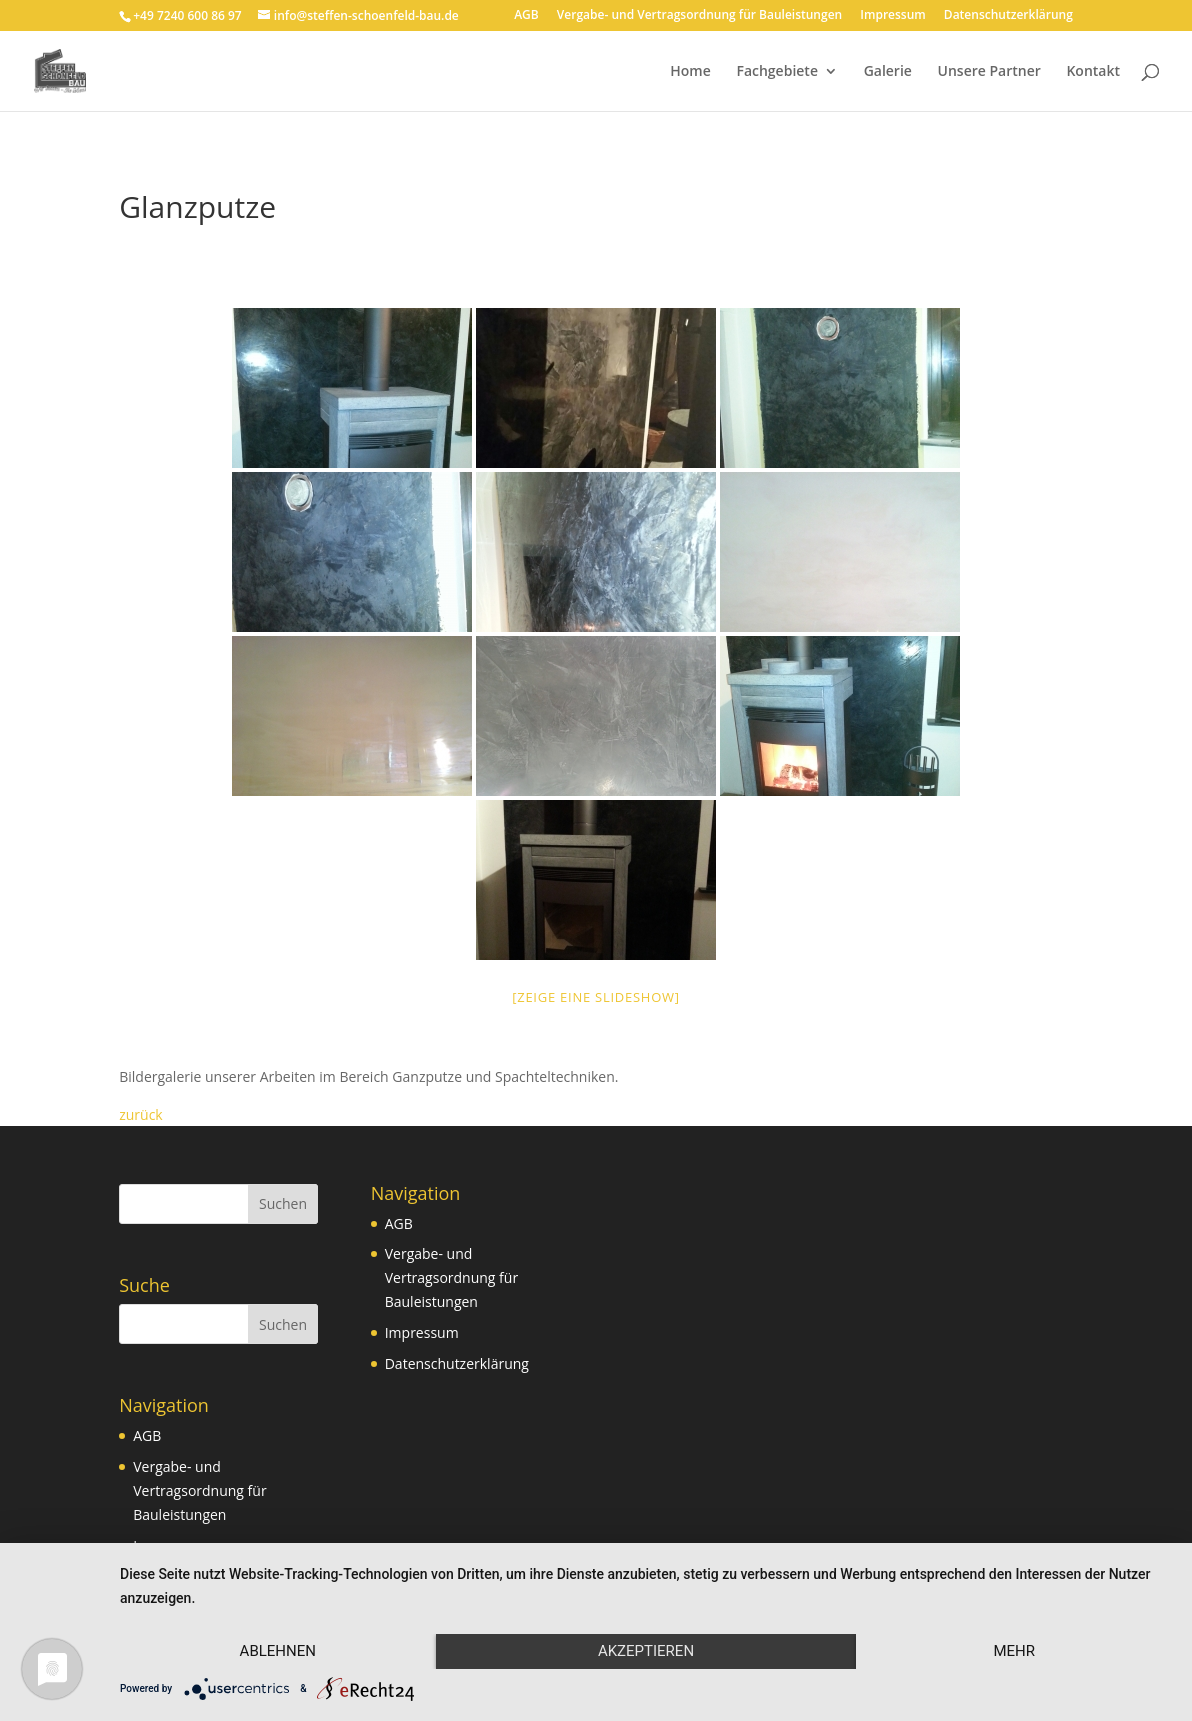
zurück (141, 1114)
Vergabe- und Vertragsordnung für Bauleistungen (699, 16)
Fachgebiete (777, 72)
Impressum (892, 16)
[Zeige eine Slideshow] (596, 997)
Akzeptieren (646, 1651)
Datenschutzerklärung (1008, 16)
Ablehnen (278, 1651)
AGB (526, 16)
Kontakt (1093, 72)
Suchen (283, 1203)
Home (690, 72)
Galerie (888, 72)
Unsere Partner (989, 72)
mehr (1014, 1651)
